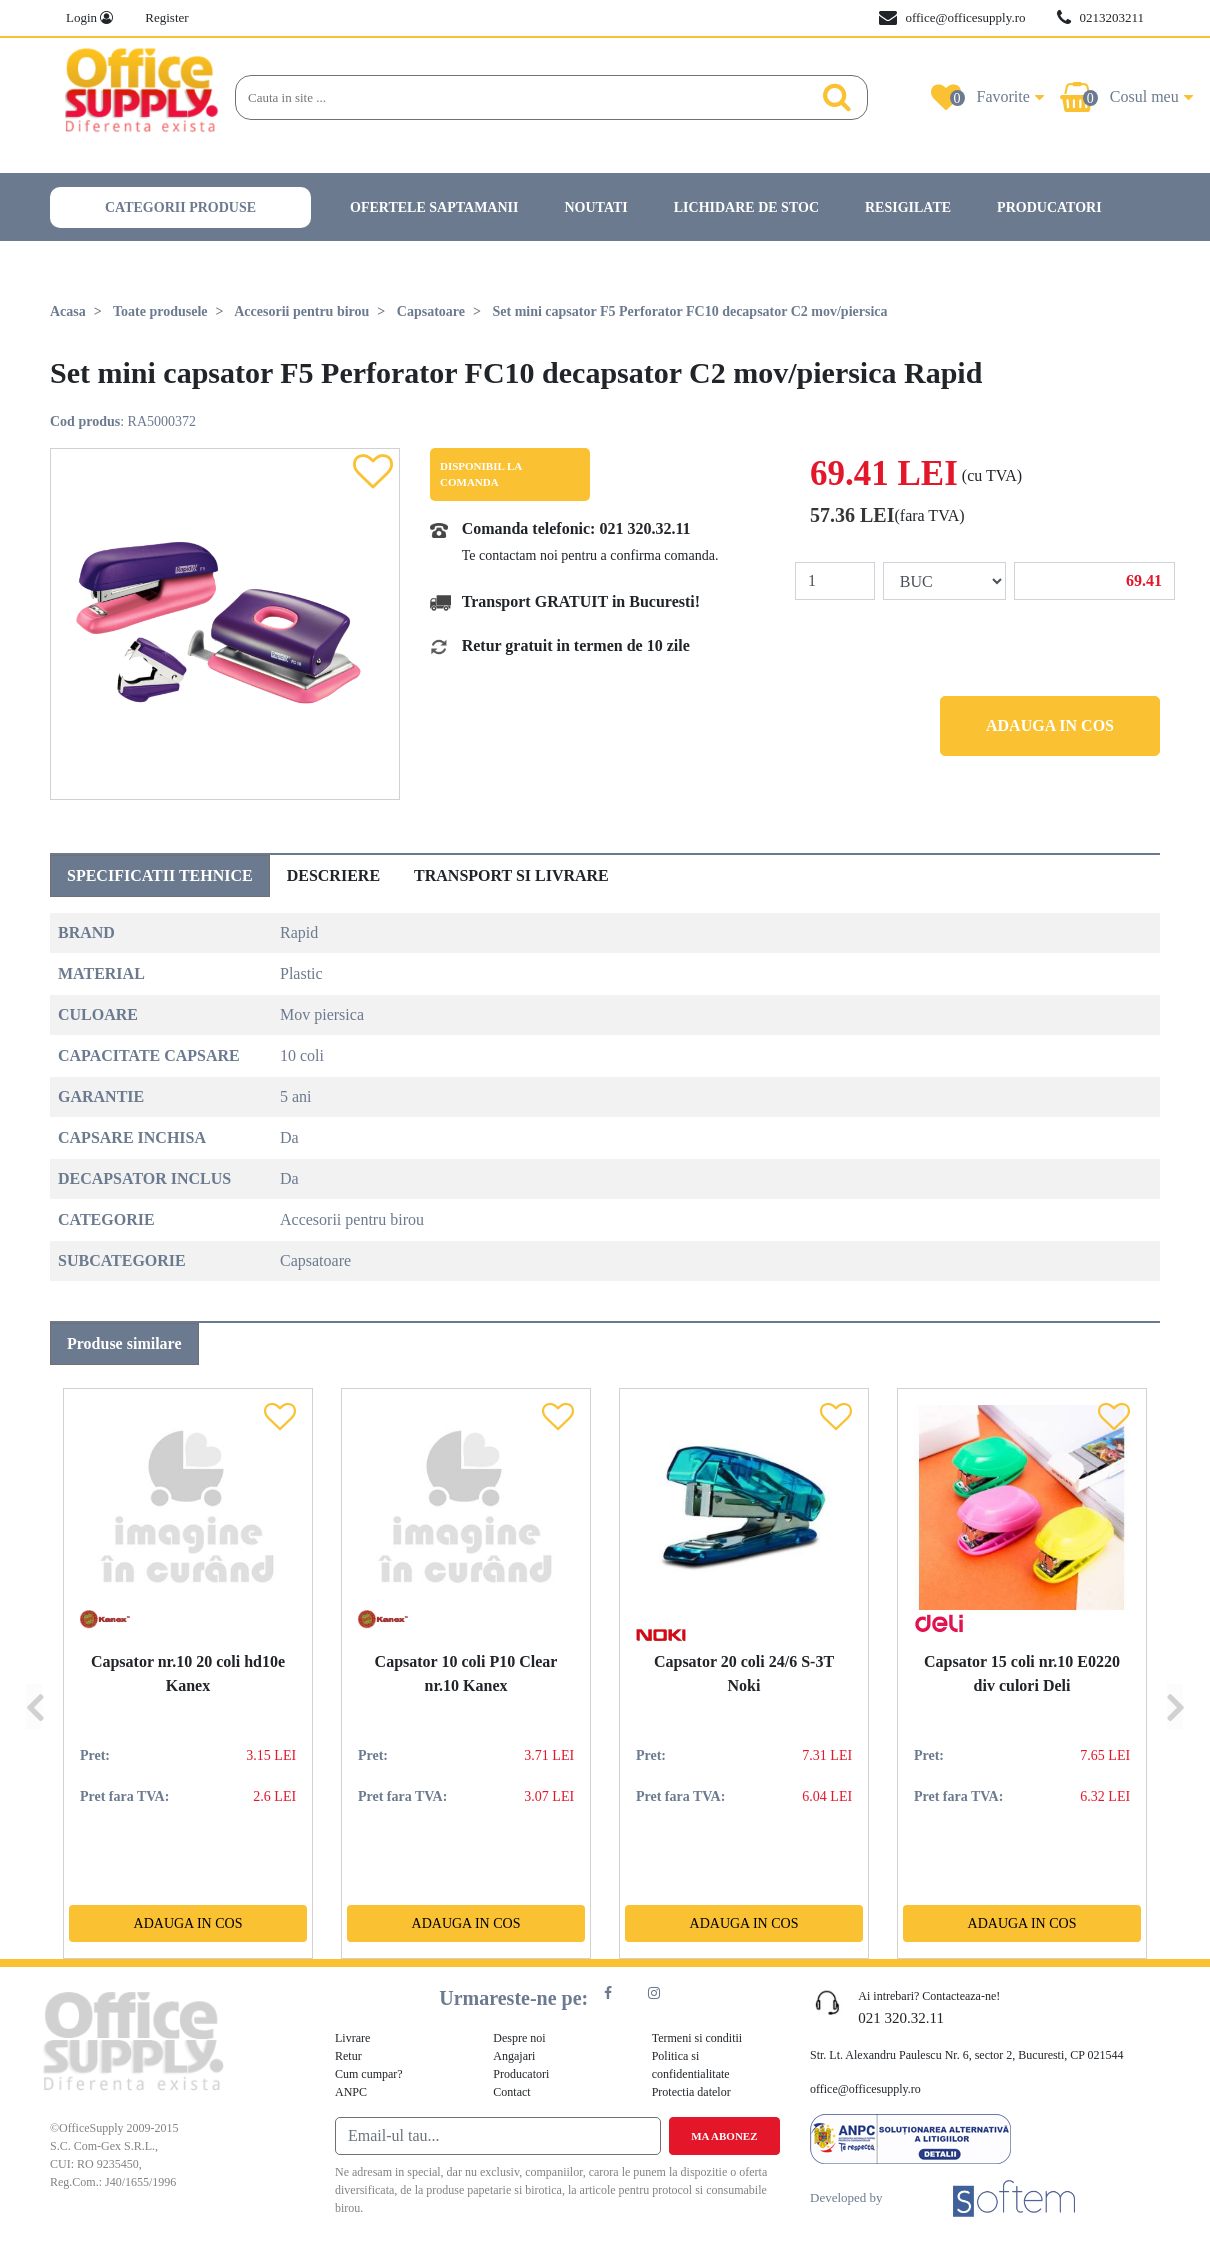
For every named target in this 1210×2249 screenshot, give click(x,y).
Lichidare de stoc (746, 207)
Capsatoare (431, 311)
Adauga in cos (1050, 725)
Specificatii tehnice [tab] (160, 875)
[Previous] (34, 1674)
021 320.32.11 (644, 528)
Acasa (68, 311)
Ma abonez (724, 2136)
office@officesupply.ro (952, 18)
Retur (348, 2056)
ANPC (351, 2092)
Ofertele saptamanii (434, 207)
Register (166, 17)
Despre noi (519, 2038)
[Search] (520, 98)
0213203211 (1100, 18)
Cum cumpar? (369, 2074)
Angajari (514, 2056)
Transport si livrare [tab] (511, 875)
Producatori (1049, 207)
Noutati (595, 207)
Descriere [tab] (333, 875)
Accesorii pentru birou (301, 311)
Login (89, 17)
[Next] (1175, 1674)
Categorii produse (180, 207)
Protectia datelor (691, 2092)
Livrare (352, 2038)
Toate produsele (160, 311)
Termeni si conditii (697, 2038)
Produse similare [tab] (124, 1343)
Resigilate (908, 207)
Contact (511, 2092)
